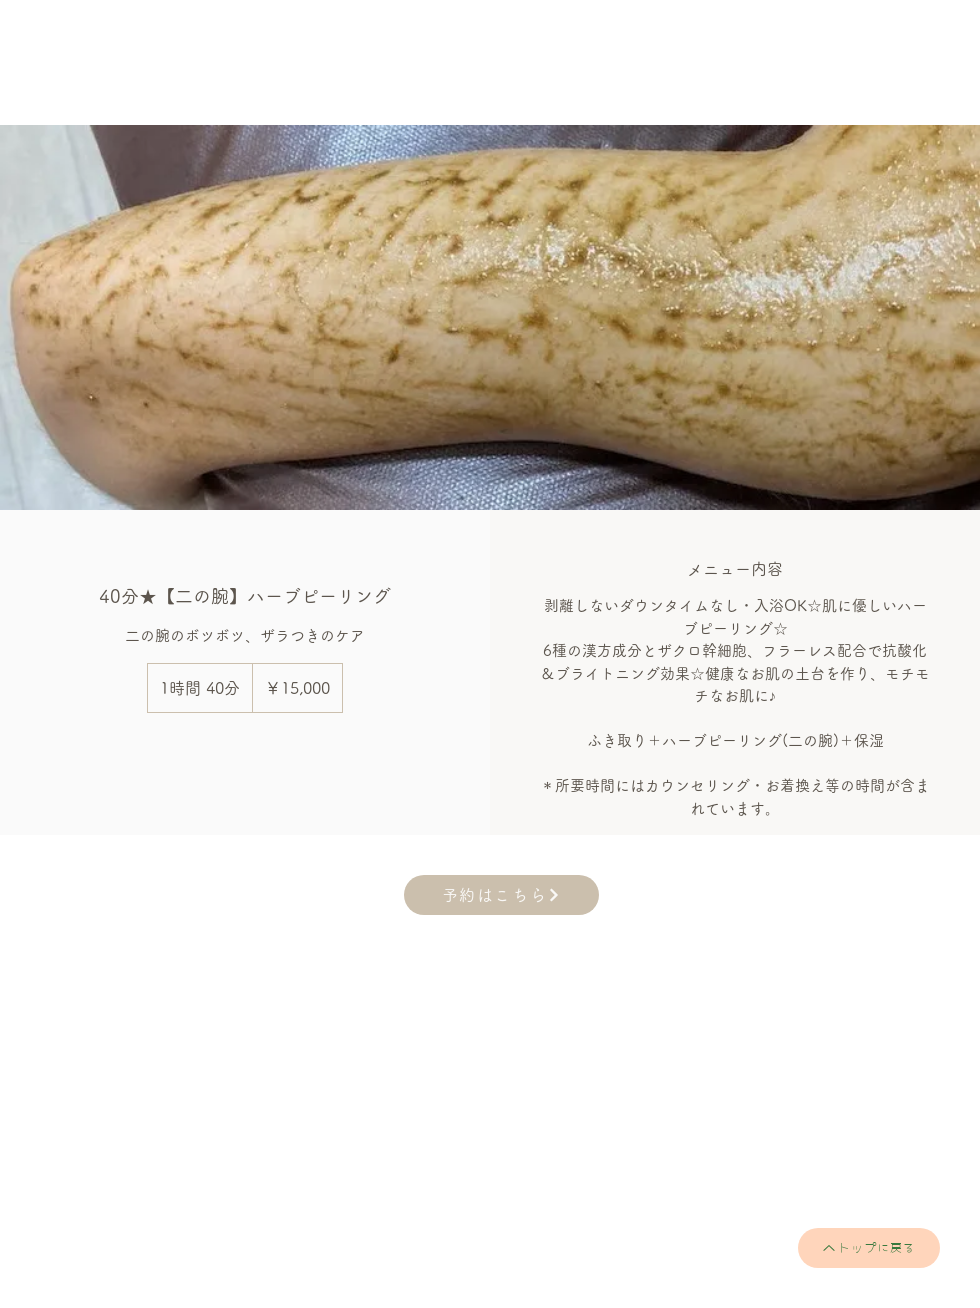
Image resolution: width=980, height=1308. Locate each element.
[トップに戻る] (869, 1248)
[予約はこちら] (501, 895)
